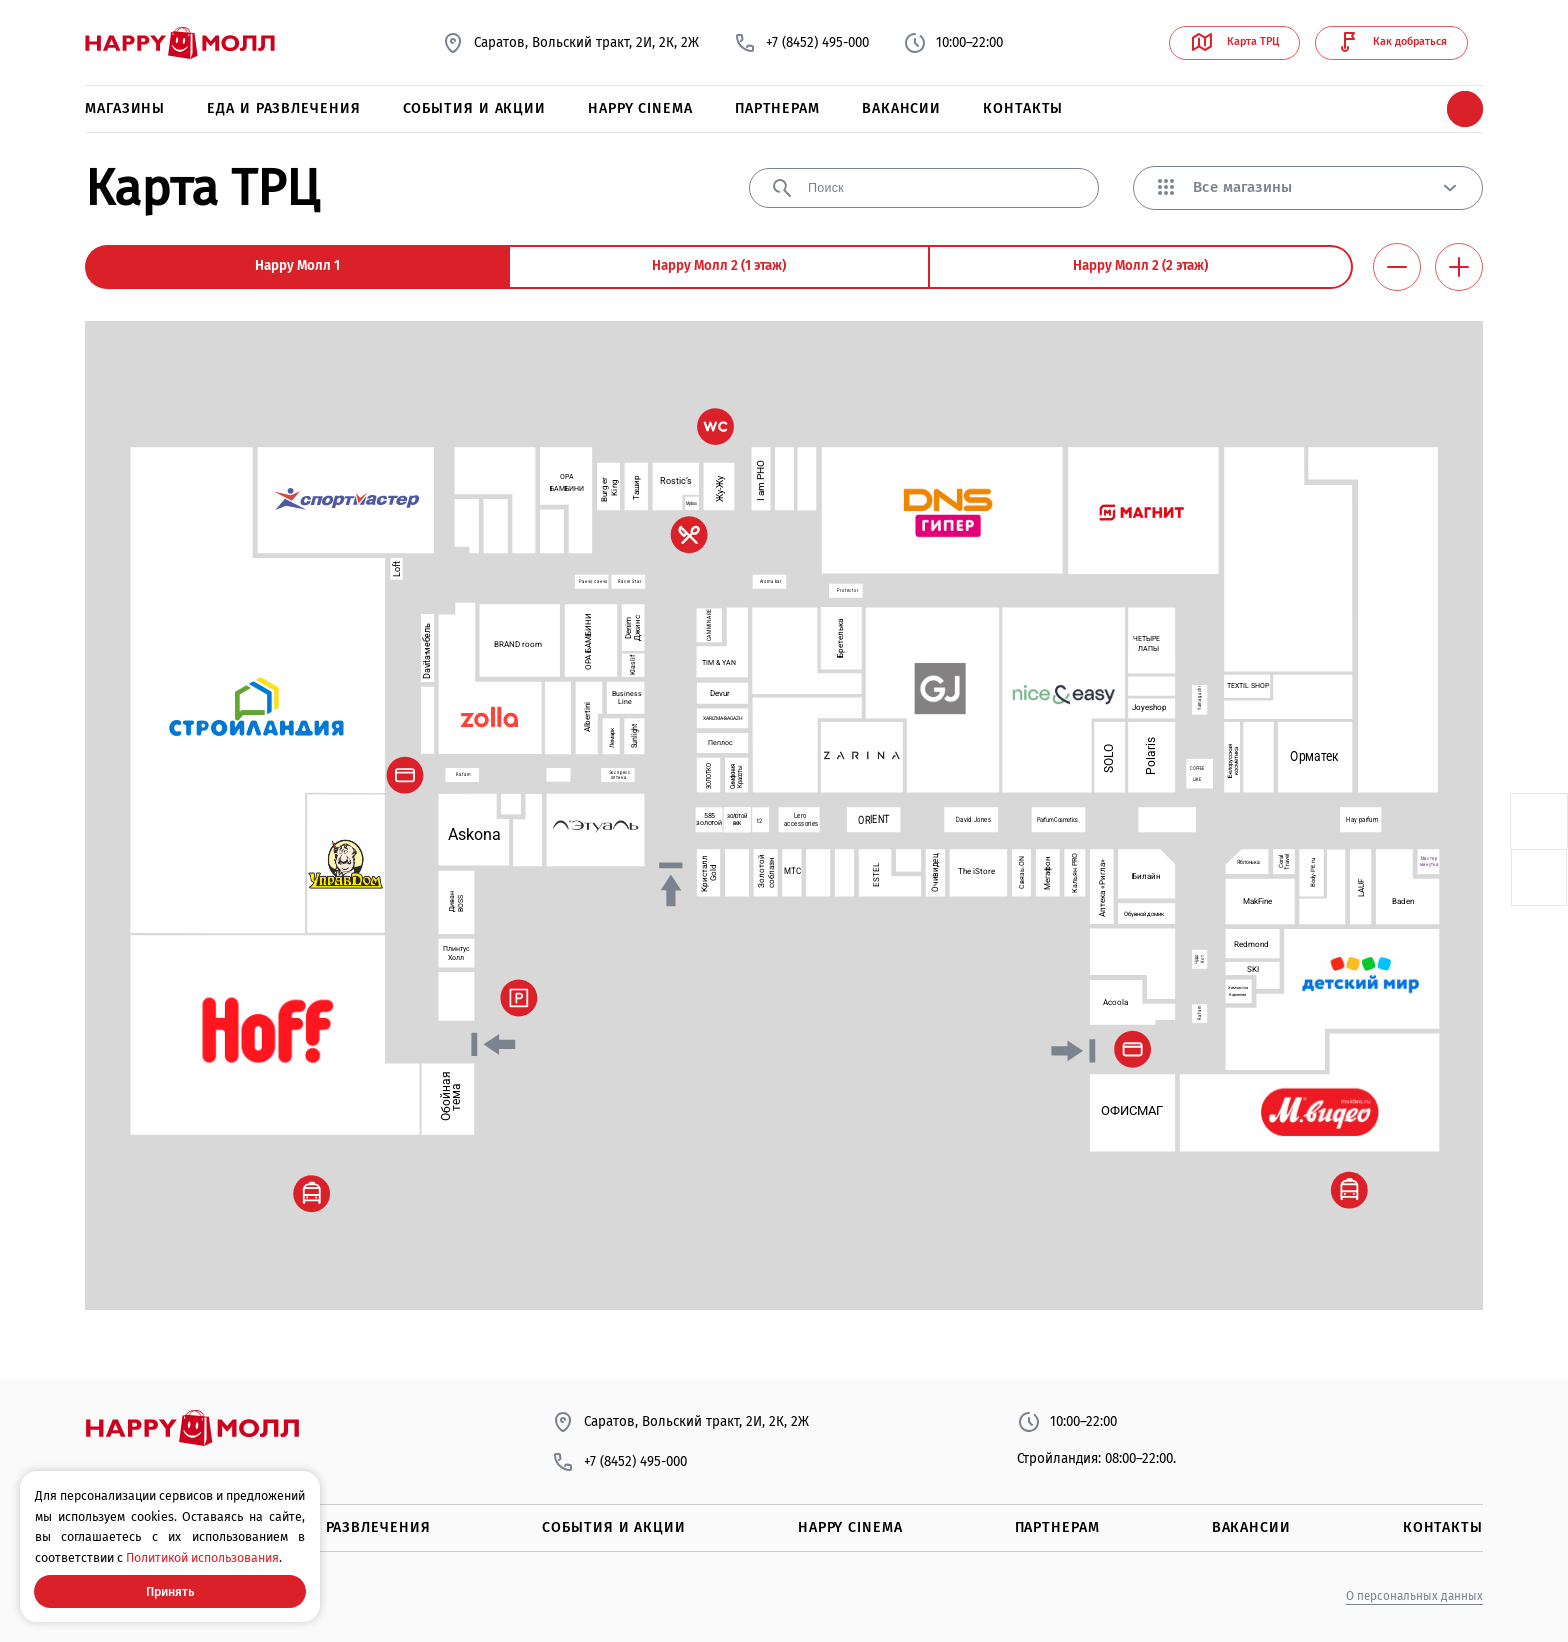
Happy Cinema (640, 108)
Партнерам (777, 108)
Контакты (1023, 108)
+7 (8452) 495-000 (801, 43)
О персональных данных (1414, 1596)
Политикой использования (202, 1557)
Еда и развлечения (283, 108)
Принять (170, 1591)
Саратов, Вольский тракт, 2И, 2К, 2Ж (570, 43)
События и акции (475, 108)
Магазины (125, 108)
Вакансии (901, 108)
